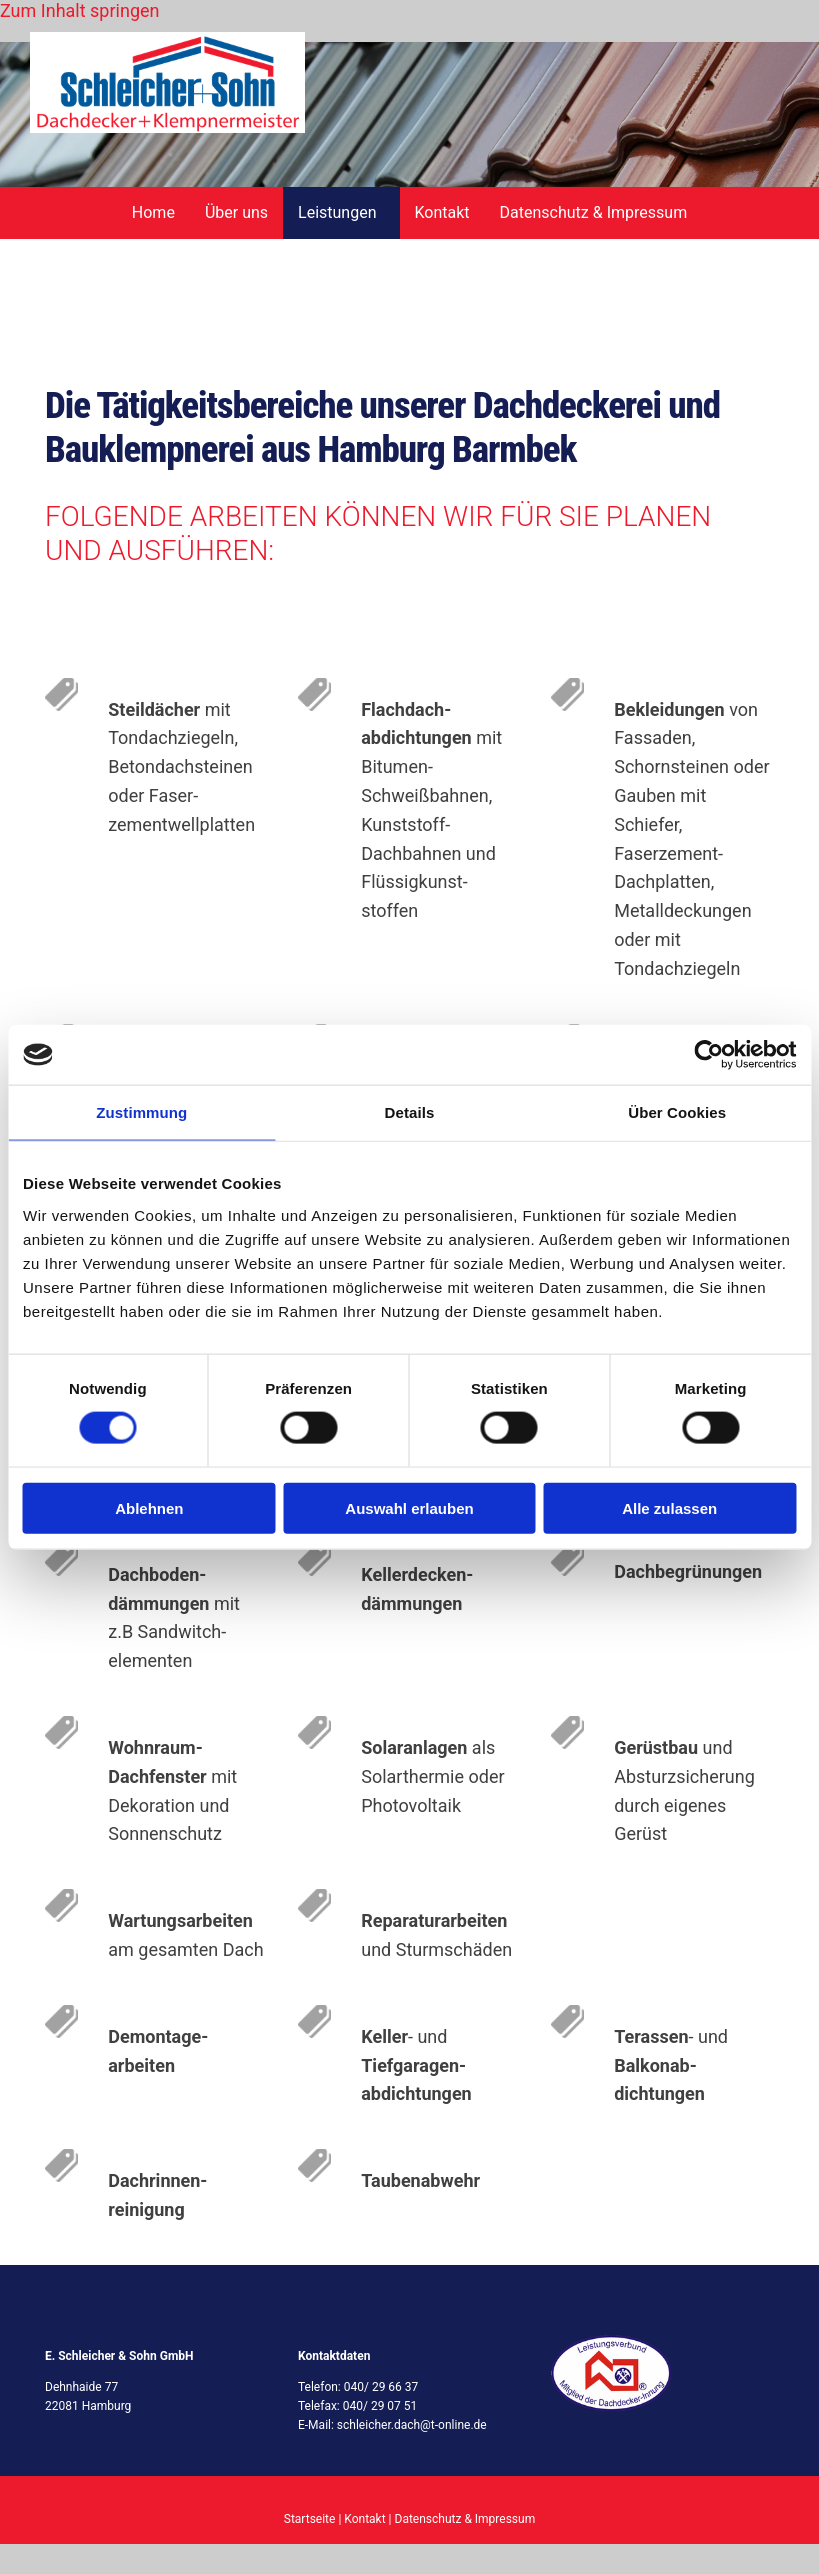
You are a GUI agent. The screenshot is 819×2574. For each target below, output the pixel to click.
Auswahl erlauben (409, 1507)
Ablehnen (149, 1507)
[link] (341, 213)
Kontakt (442, 212)
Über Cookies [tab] (677, 1112)
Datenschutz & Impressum (594, 212)
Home (153, 212)
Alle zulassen (669, 1507)
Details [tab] (410, 1112)
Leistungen (337, 212)
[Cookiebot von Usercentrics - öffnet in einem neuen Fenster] (708, 1055)
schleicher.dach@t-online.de (412, 2425)
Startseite (310, 2519)
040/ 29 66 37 (381, 2387)
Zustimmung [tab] (141, 1112)
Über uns (236, 212)
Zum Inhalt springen (79, 10)
